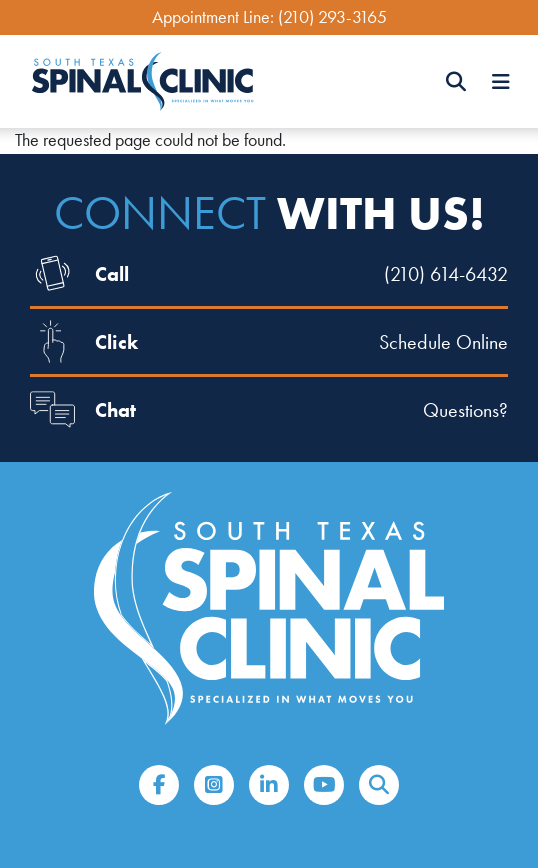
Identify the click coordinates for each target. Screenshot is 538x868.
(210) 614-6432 (446, 274)
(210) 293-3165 (332, 17)
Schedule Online (443, 342)
